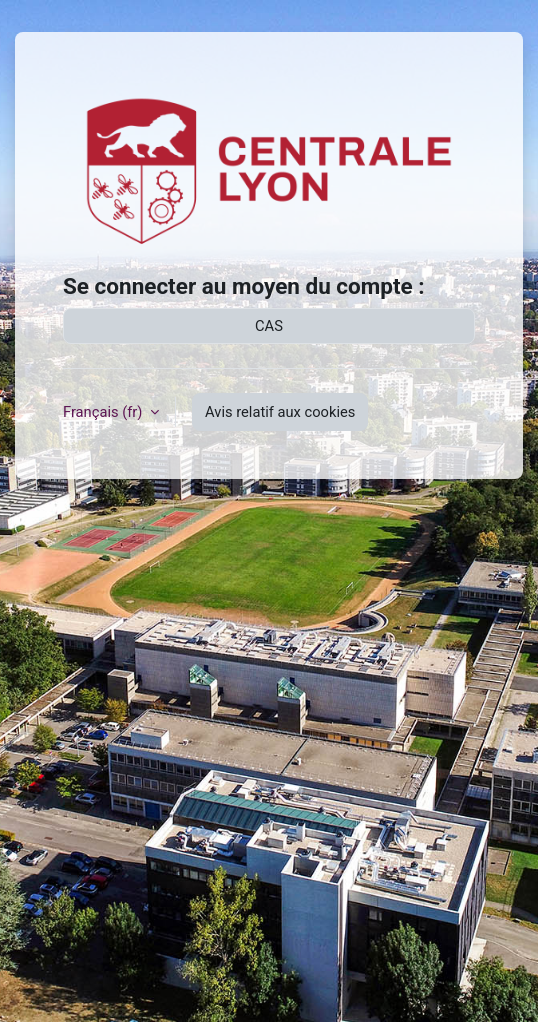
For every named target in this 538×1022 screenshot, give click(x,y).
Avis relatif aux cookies (280, 412)
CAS (269, 326)
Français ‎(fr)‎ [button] (104, 412)
